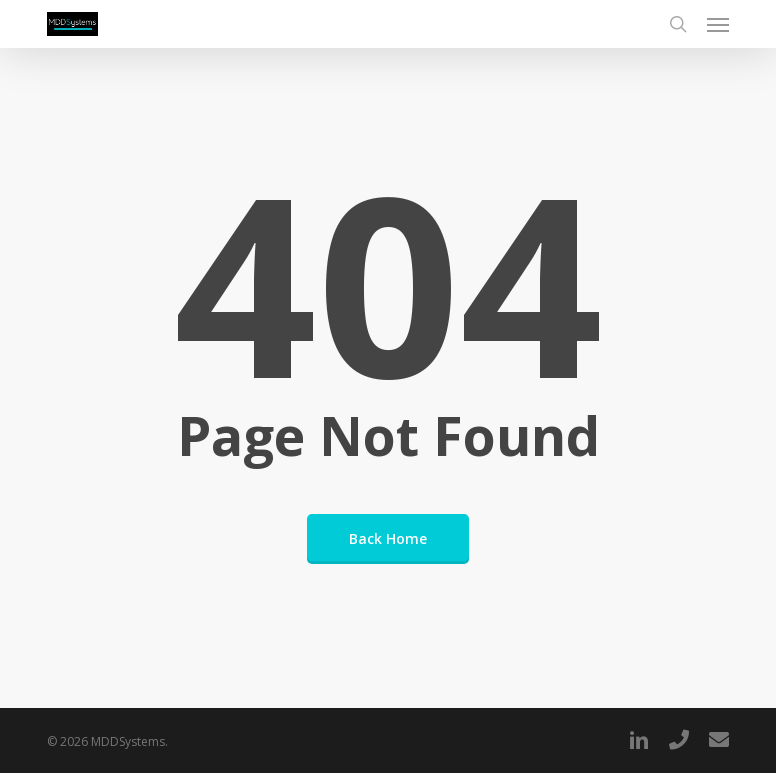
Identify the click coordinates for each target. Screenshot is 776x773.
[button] (718, 24)
